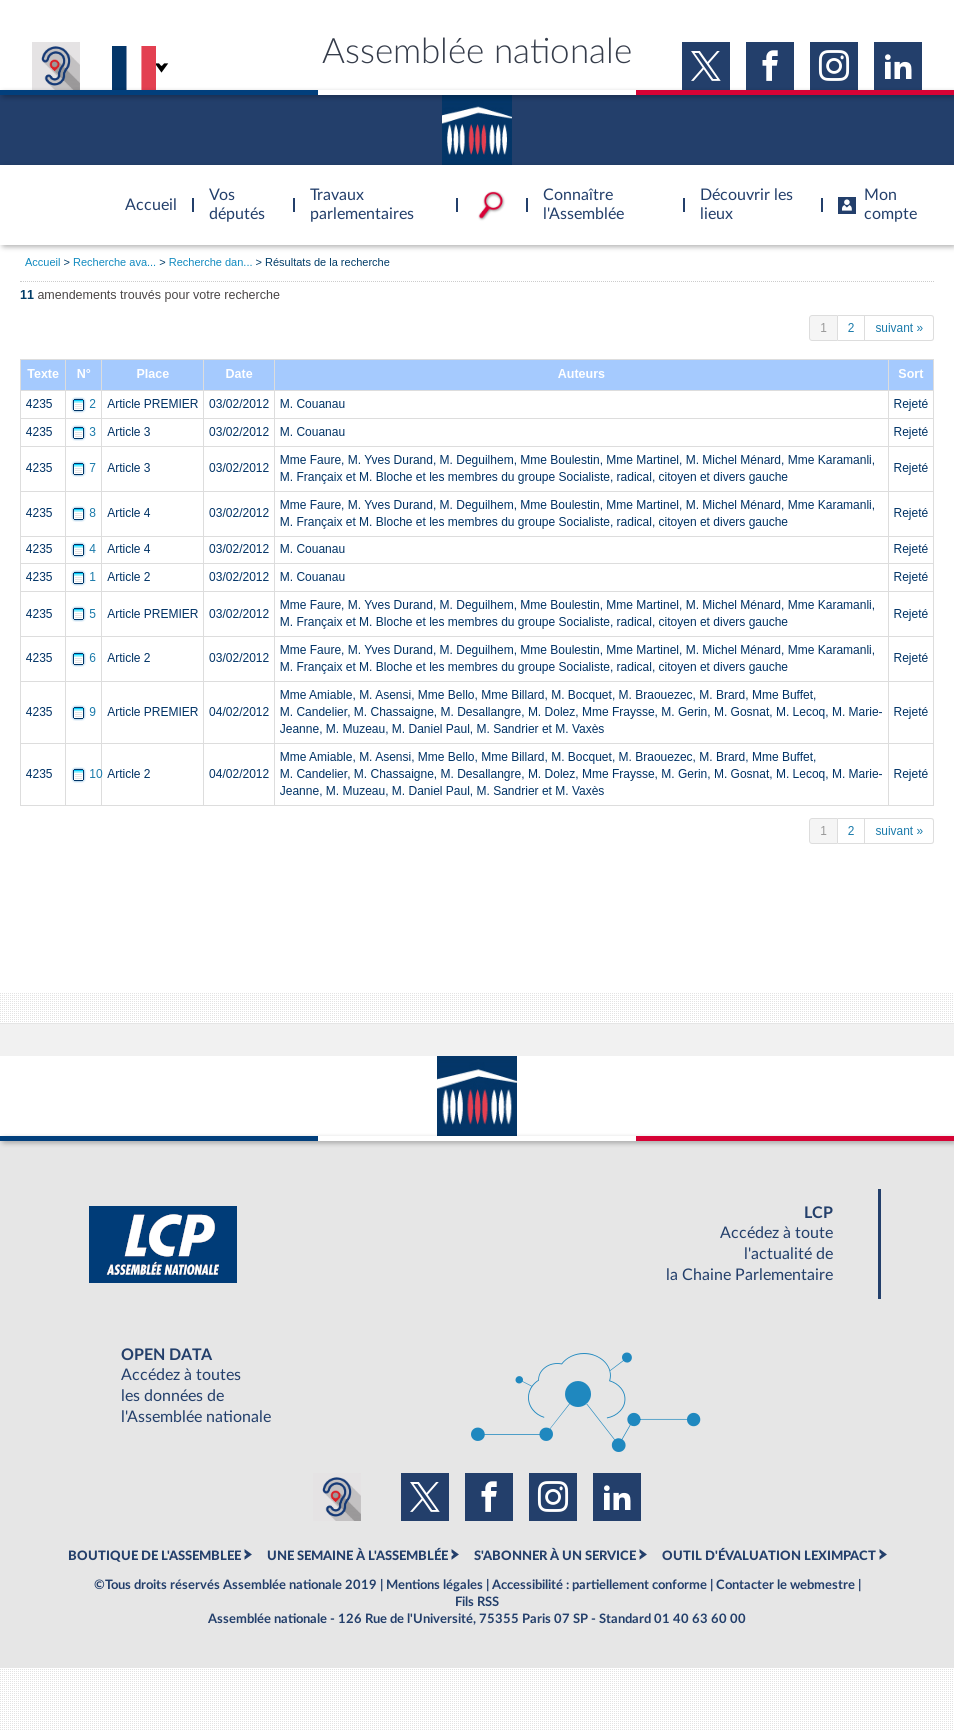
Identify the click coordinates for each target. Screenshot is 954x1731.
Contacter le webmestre (785, 1585)
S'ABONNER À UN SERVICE (555, 1556)
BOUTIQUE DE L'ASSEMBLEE (154, 1556)
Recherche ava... (114, 262)
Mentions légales (434, 1585)
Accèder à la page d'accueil (144, 193)
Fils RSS (477, 1602)
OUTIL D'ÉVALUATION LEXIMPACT (769, 1556)
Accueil (42, 262)
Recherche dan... (211, 262)
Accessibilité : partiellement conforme (599, 1585)
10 (88, 774)
